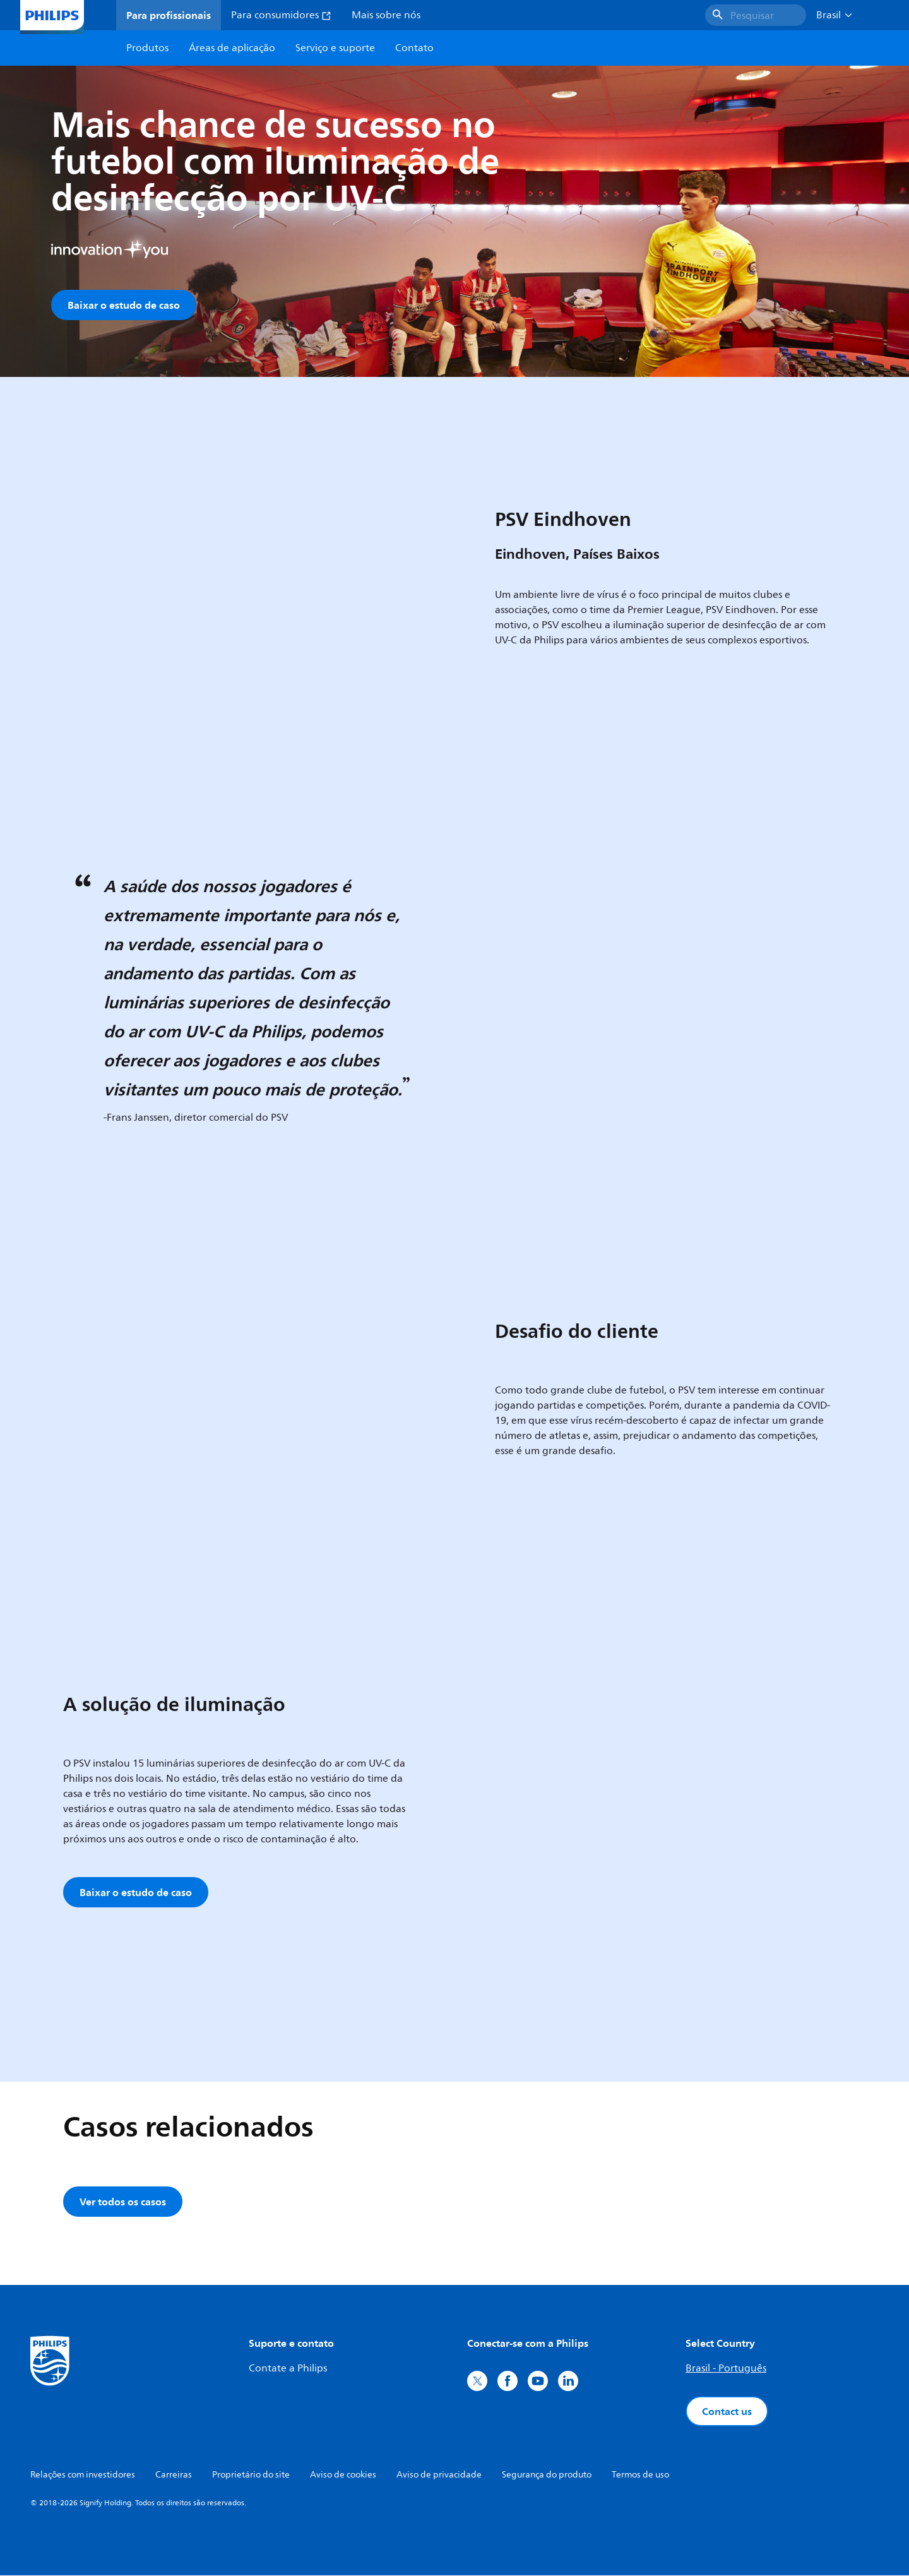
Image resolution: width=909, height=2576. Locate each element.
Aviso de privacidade (439, 2475)
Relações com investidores (82, 2475)
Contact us (727, 2412)
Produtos (147, 48)
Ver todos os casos (123, 2202)
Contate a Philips (288, 2369)
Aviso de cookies (343, 2475)
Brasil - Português (726, 2369)
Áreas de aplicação (232, 48)
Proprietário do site (251, 2475)
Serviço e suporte (335, 48)
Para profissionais (168, 15)
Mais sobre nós (386, 15)
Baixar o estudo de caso (124, 305)
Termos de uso (640, 2475)
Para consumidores (281, 15)
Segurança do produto (546, 2475)
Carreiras (173, 2475)
